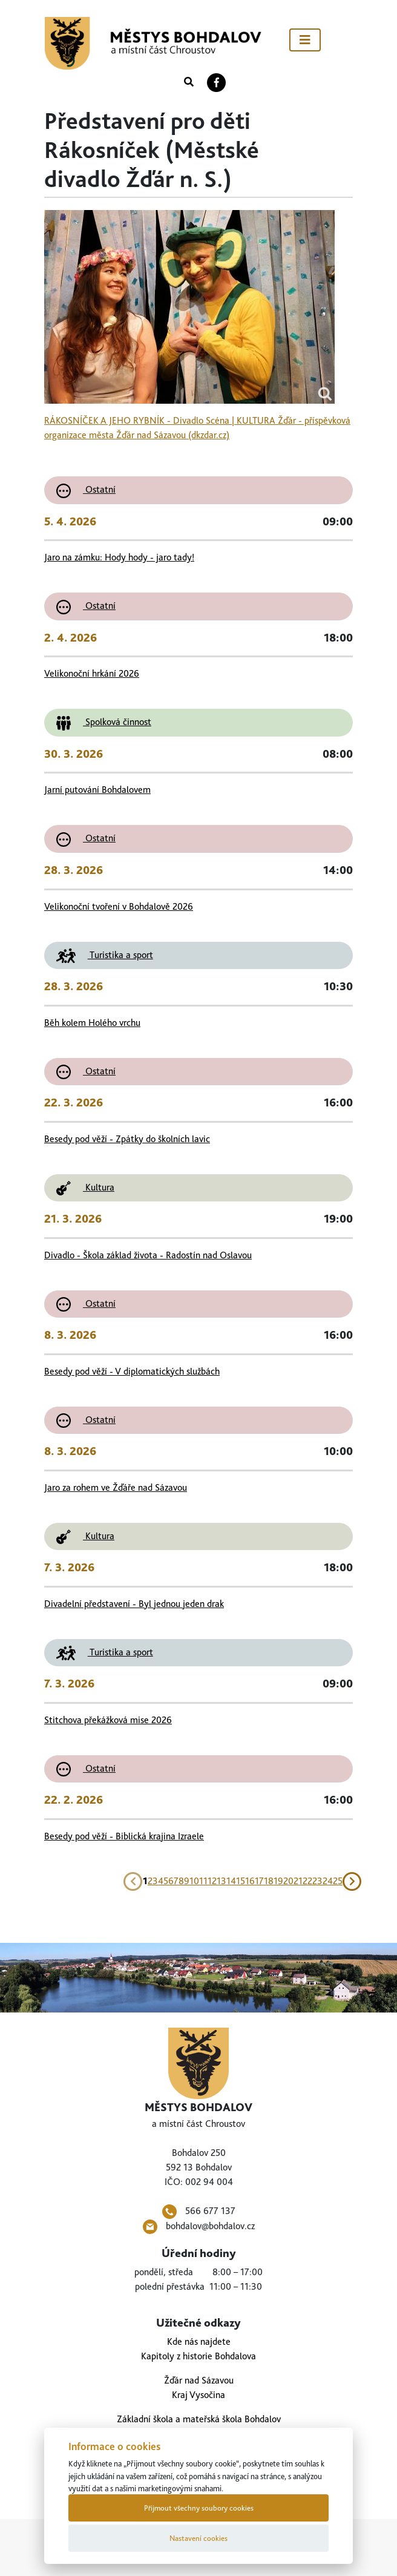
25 (338, 1881)
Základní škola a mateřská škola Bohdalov (199, 2419)
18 (269, 1881)
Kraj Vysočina (198, 2394)
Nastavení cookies (198, 2538)
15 (240, 1881)
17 (259, 1881)
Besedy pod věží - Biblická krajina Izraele (124, 1836)
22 (307, 1881)
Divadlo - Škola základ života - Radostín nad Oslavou (148, 1255)
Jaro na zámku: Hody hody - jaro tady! (119, 557)
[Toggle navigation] (305, 39)
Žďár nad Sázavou (199, 2380)
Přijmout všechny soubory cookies (199, 2507)
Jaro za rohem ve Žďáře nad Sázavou (115, 1487)
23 (317, 1881)
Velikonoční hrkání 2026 (91, 673)
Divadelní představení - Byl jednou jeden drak (134, 1603)
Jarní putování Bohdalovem (97, 789)
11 (203, 1881)
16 (250, 1881)
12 (212, 1881)
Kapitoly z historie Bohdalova (198, 2356)
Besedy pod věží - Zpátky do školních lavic (127, 1139)
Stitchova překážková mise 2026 (108, 1720)
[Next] (352, 1881)
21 (298, 1881)
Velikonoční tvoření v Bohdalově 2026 (118, 906)
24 (328, 1881)
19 (278, 1881)
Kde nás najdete (199, 2341)
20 (288, 1881)
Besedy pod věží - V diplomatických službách (132, 1371)
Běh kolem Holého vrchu (92, 1022)
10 (194, 1881)
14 (231, 1881)
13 (221, 1881)
